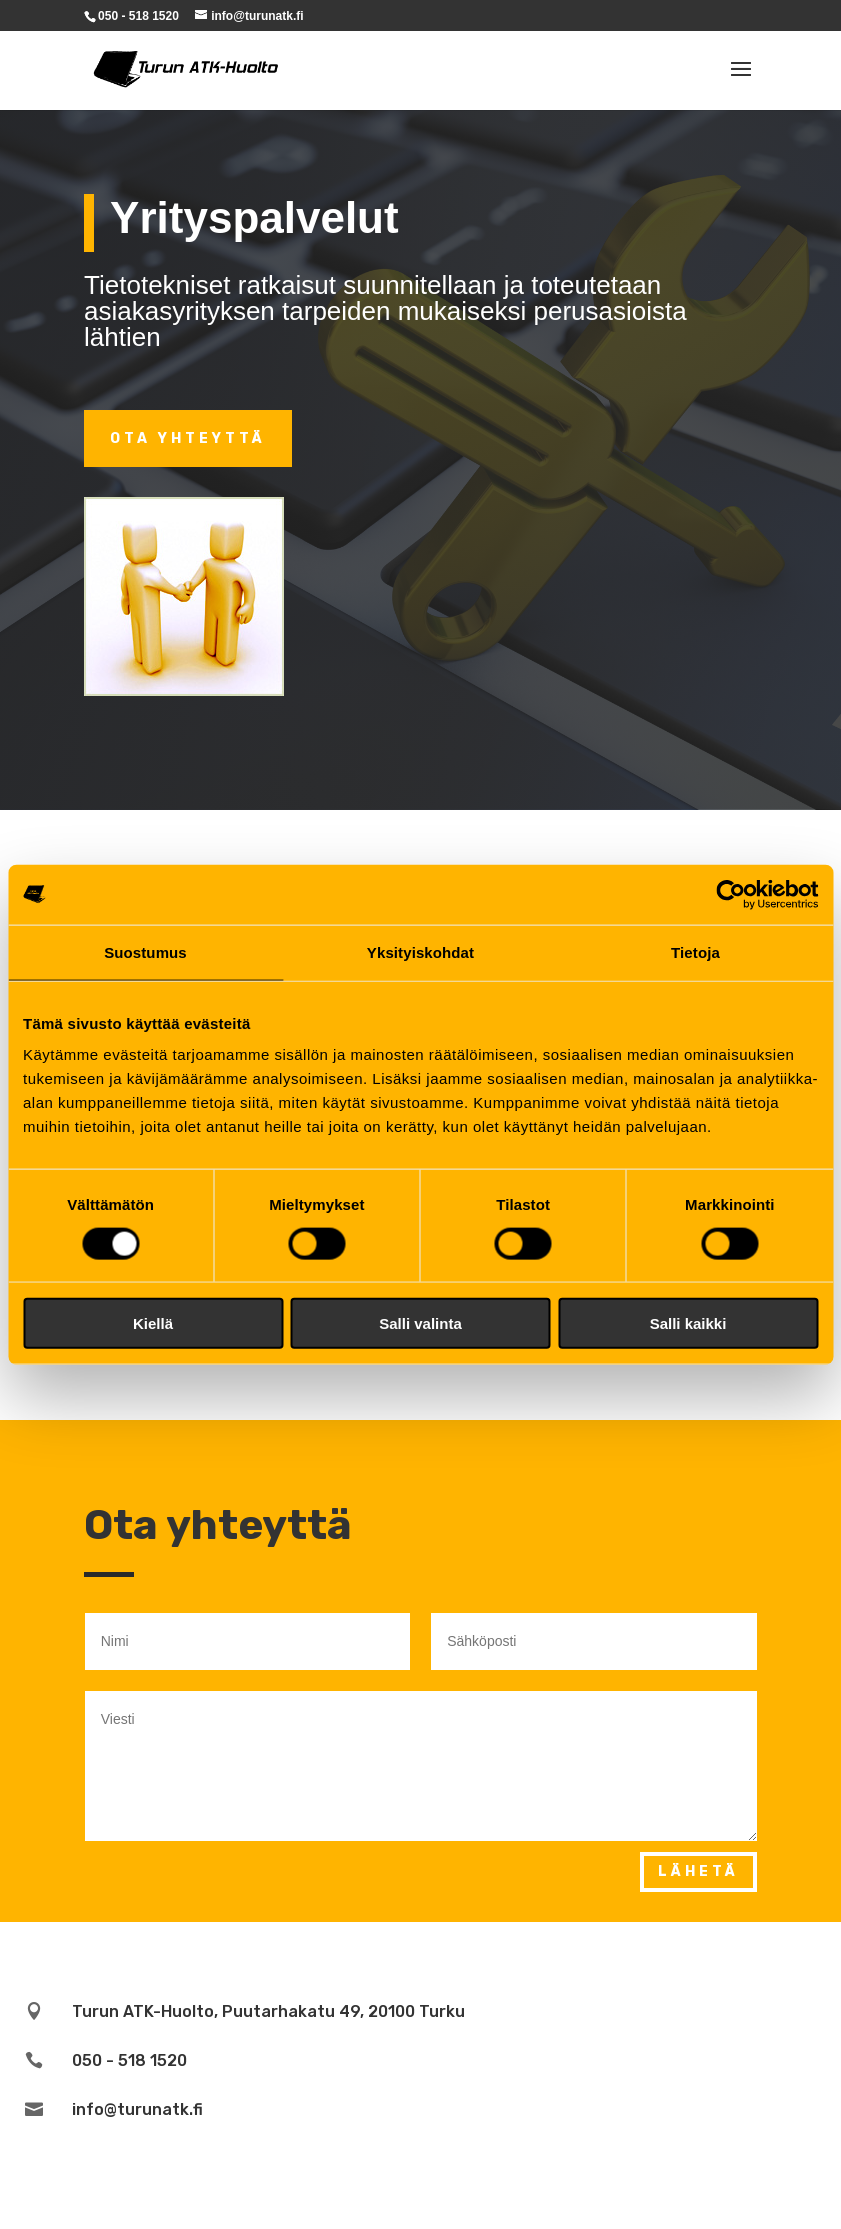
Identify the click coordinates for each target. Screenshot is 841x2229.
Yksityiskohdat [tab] (420, 951)
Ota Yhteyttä (188, 438)
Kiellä (153, 1323)
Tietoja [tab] (695, 951)
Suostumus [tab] (145, 951)
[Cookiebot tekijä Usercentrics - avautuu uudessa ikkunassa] (730, 894)
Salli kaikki (688, 1323)
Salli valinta (420, 1323)
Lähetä (698, 1871)
